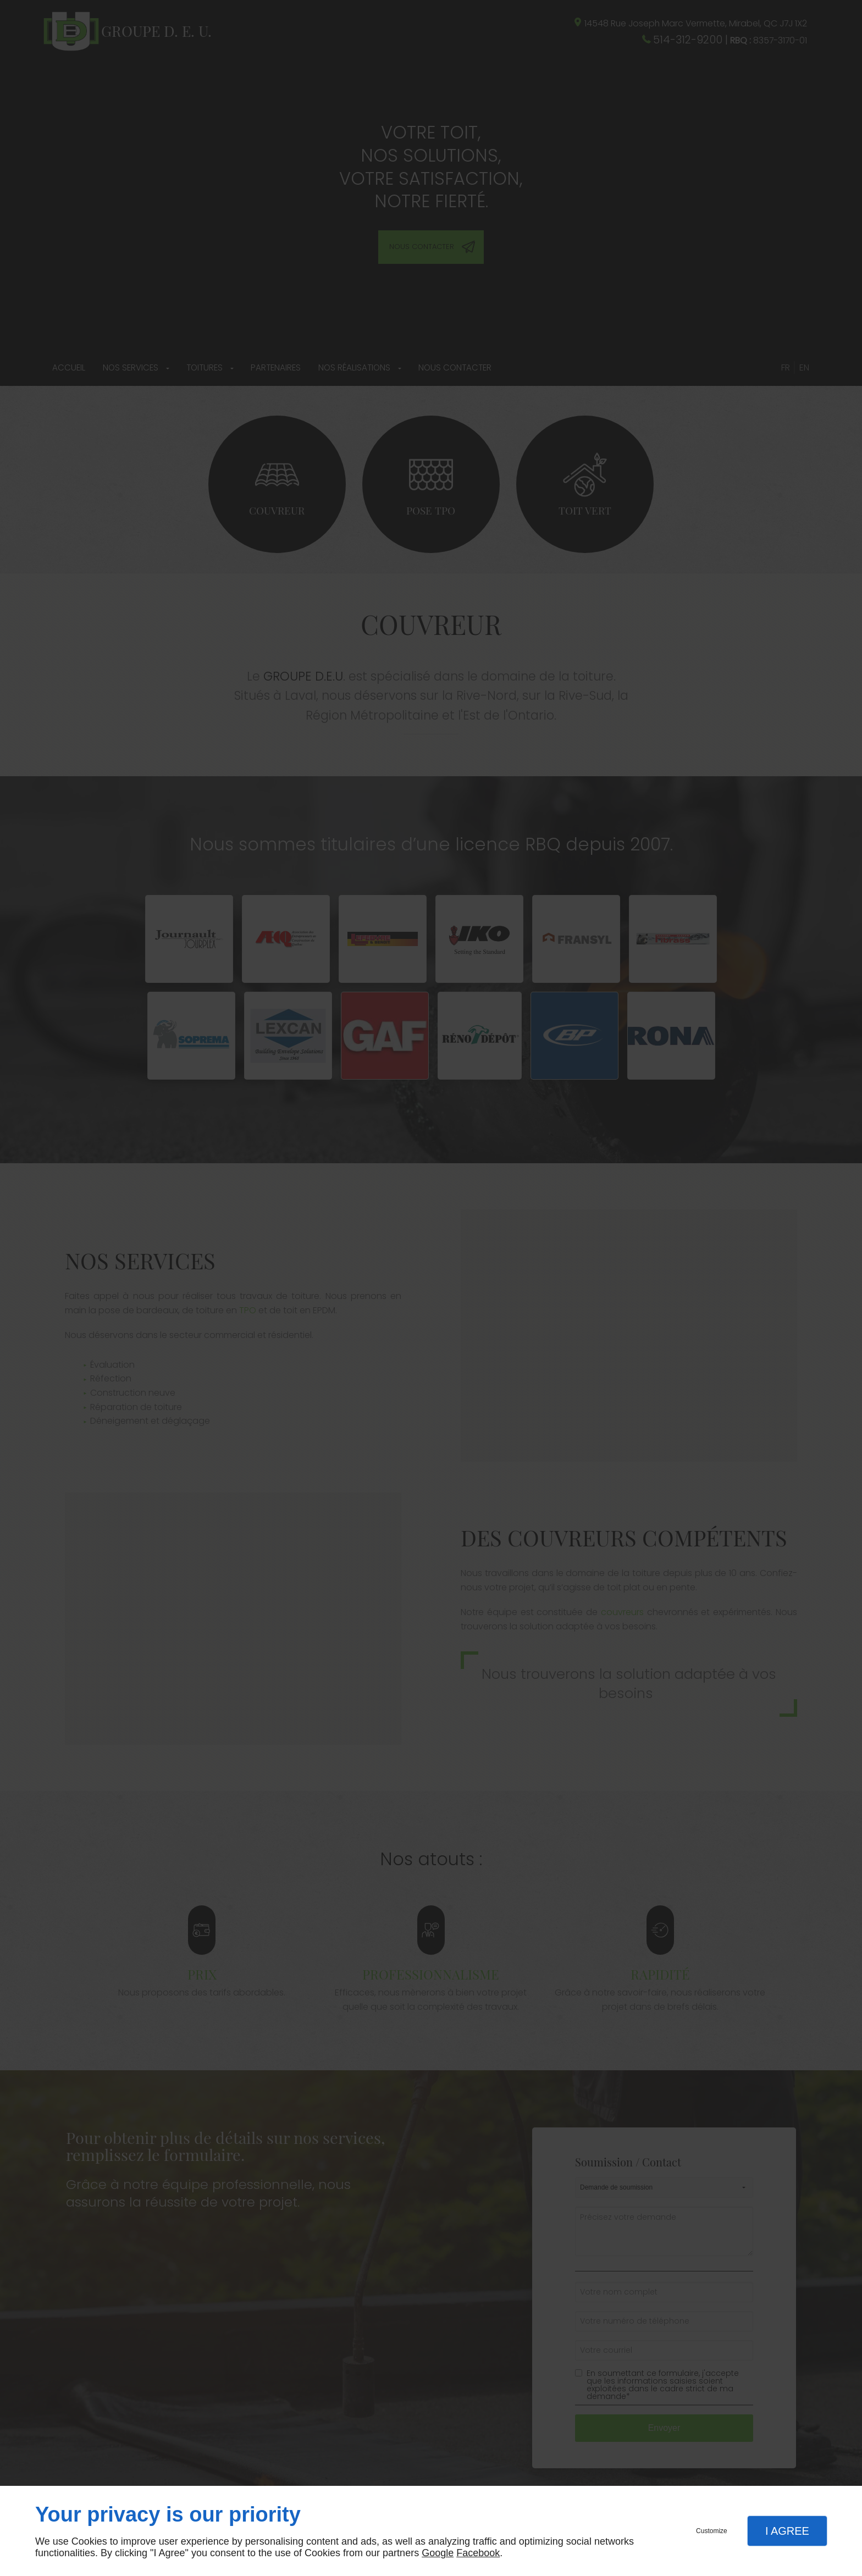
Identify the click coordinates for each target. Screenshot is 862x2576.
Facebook (478, 2552)
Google (438, 2552)
